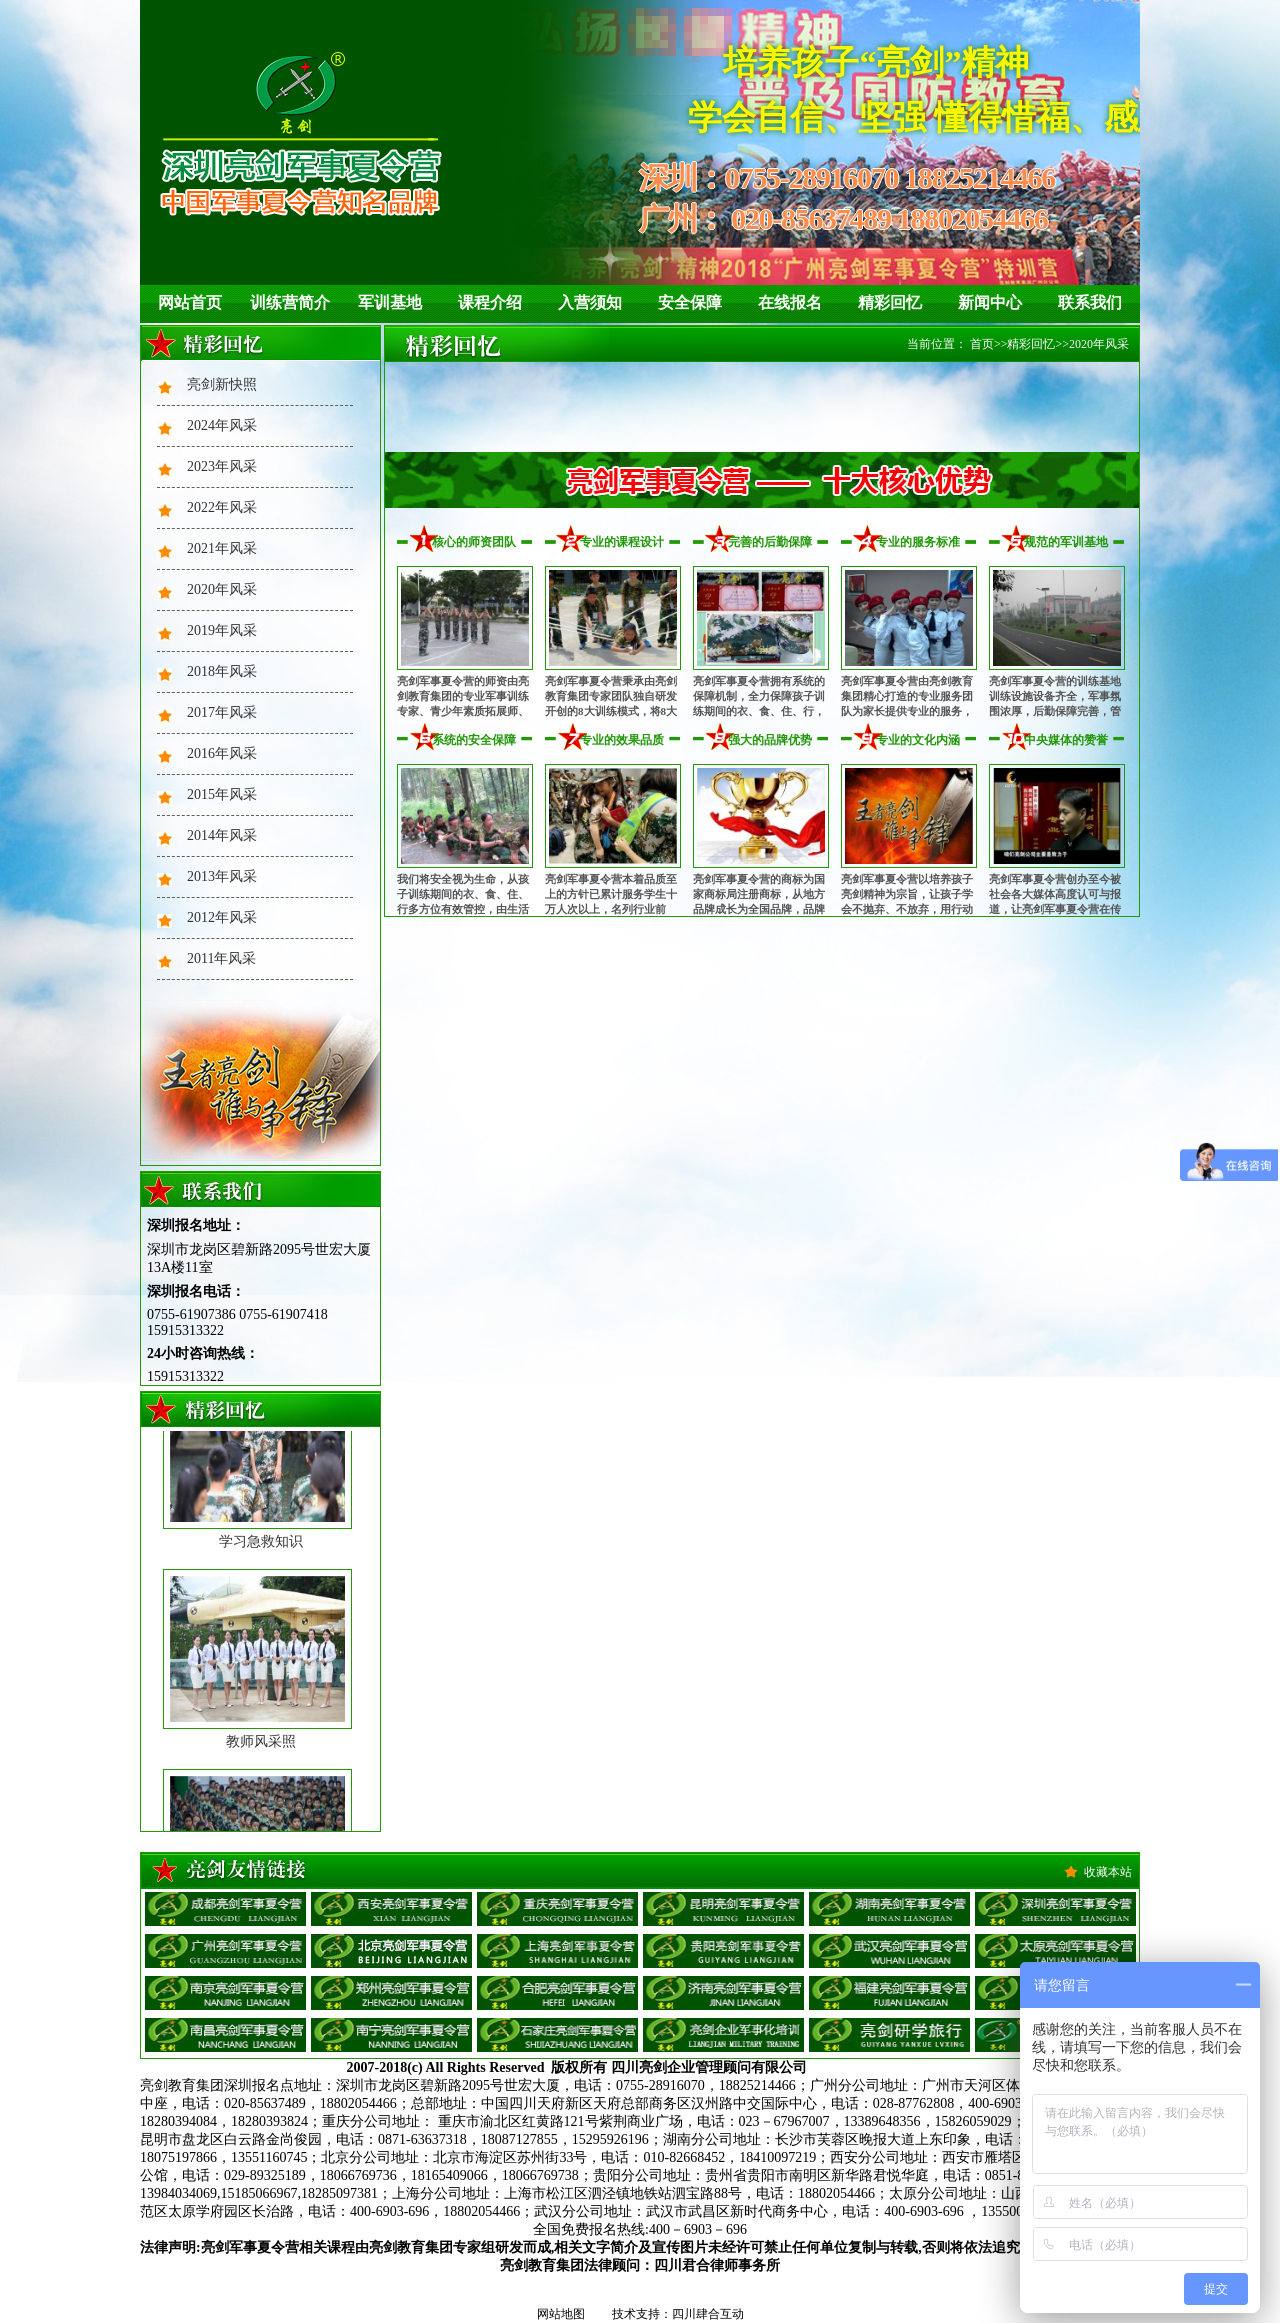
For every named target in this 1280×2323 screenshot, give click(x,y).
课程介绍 (490, 302)
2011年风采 (221, 958)
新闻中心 (990, 302)
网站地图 (561, 2314)
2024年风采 (222, 425)
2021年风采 (222, 548)
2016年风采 (222, 753)
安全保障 (690, 302)
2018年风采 (222, 671)
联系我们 (1090, 302)
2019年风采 (222, 630)
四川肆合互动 (708, 2314)
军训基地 (390, 302)
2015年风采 (222, 794)
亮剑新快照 (222, 384)
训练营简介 (290, 302)
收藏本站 (1108, 1872)
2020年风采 (222, 589)
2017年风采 (222, 712)
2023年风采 (222, 466)
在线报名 (790, 302)
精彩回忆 (890, 302)
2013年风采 (222, 876)
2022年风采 (222, 507)
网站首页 (190, 302)
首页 (982, 344)
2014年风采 (222, 835)
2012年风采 (222, 917)
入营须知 (590, 302)
